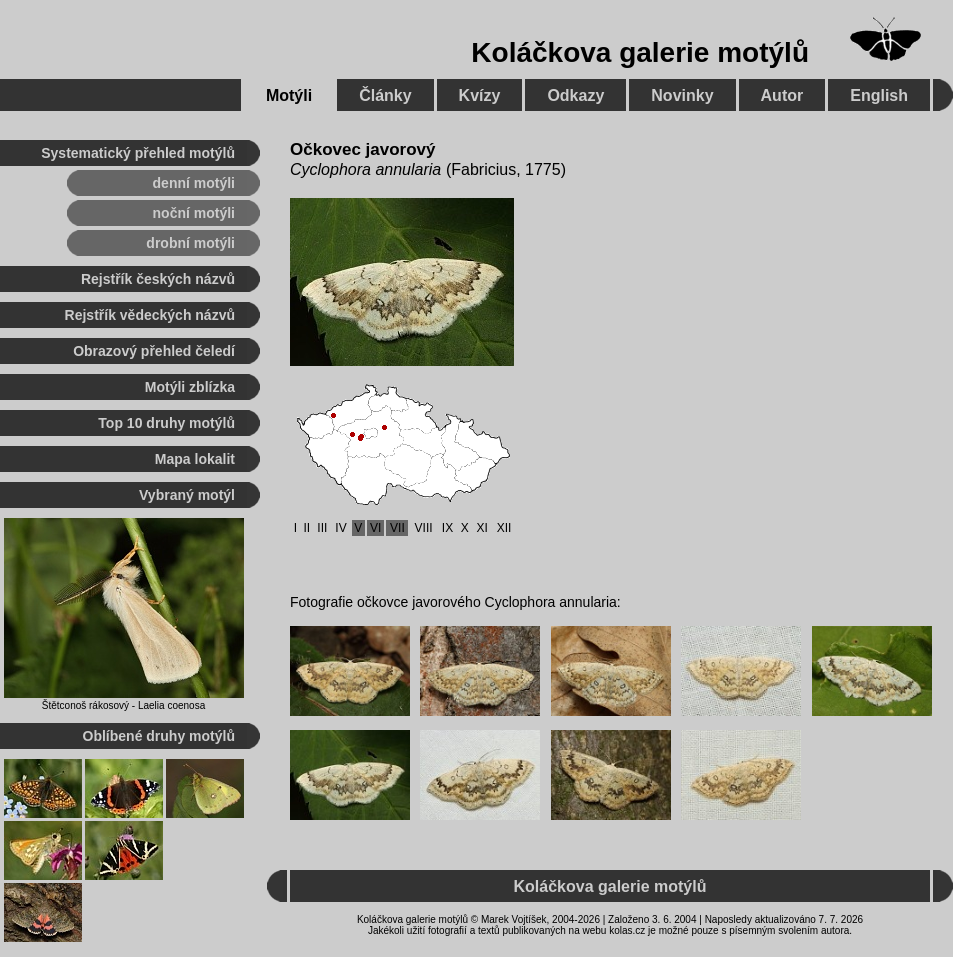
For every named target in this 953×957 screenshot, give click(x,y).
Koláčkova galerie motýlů (640, 52)
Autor (782, 95)
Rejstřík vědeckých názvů (150, 315)
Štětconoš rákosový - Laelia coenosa (123, 705)
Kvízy (480, 95)
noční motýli (194, 213)
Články (385, 95)
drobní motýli (190, 243)
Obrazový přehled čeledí (154, 351)
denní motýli (194, 183)
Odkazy (575, 95)
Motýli (289, 95)
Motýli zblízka (190, 387)
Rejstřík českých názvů (158, 279)
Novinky (682, 95)
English (879, 95)
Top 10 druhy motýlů (166, 423)
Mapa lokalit (195, 459)
